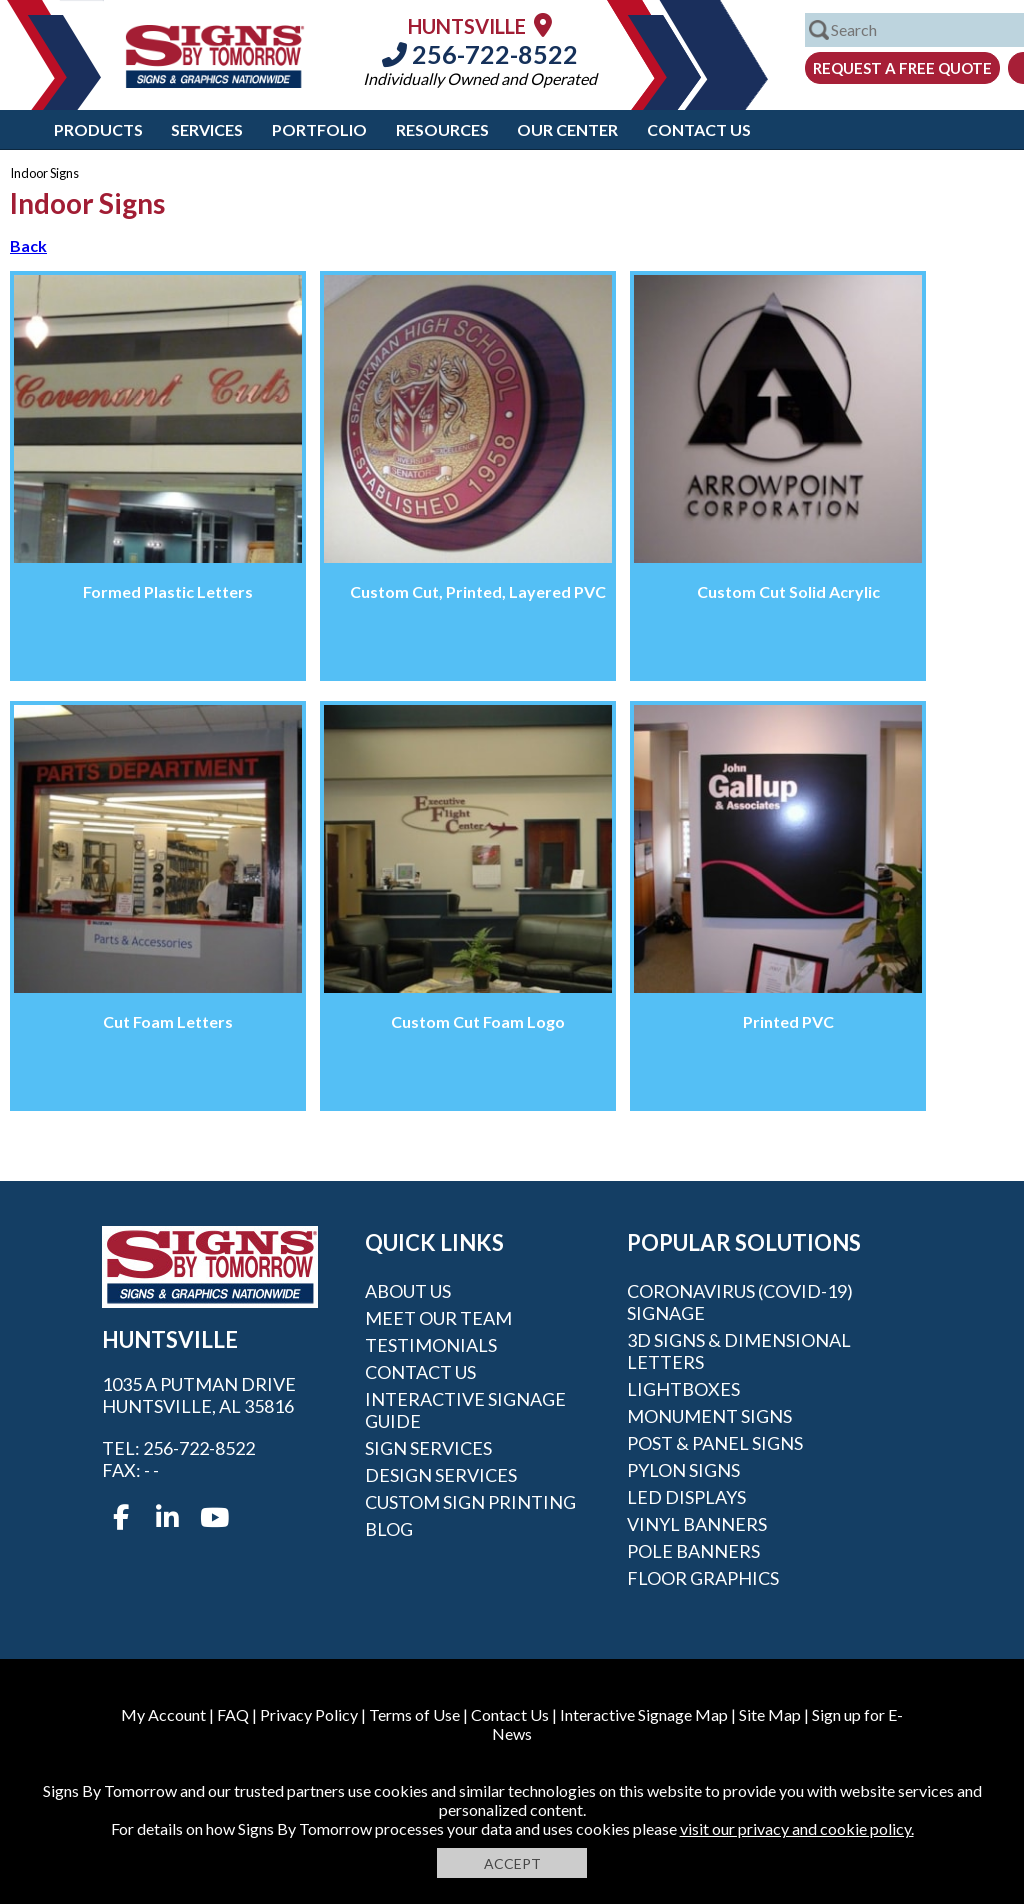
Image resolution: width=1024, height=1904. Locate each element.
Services (207, 129)
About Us (408, 1291)
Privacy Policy (309, 1714)
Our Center (567, 129)
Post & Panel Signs (715, 1443)
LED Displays (686, 1497)
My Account (163, 1714)
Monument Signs (709, 1416)
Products (98, 129)
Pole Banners (693, 1551)
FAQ (233, 1714)
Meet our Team (438, 1318)
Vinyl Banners (697, 1524)
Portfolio (319, 129)
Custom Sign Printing (470, 1502)
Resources (442, 129)
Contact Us (699, 129)
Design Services (441, 1475)
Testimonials (431, 1345)
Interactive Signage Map (644, 1714)
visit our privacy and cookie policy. (797, 1828)
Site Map (770, 1714)
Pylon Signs (683, 1470)
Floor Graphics (703, 1578)
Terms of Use (414, 1714)
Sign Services (428, 1448)
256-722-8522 (480, 54)
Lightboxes (683, 1389)
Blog (389, 1529)
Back (28, 245)
